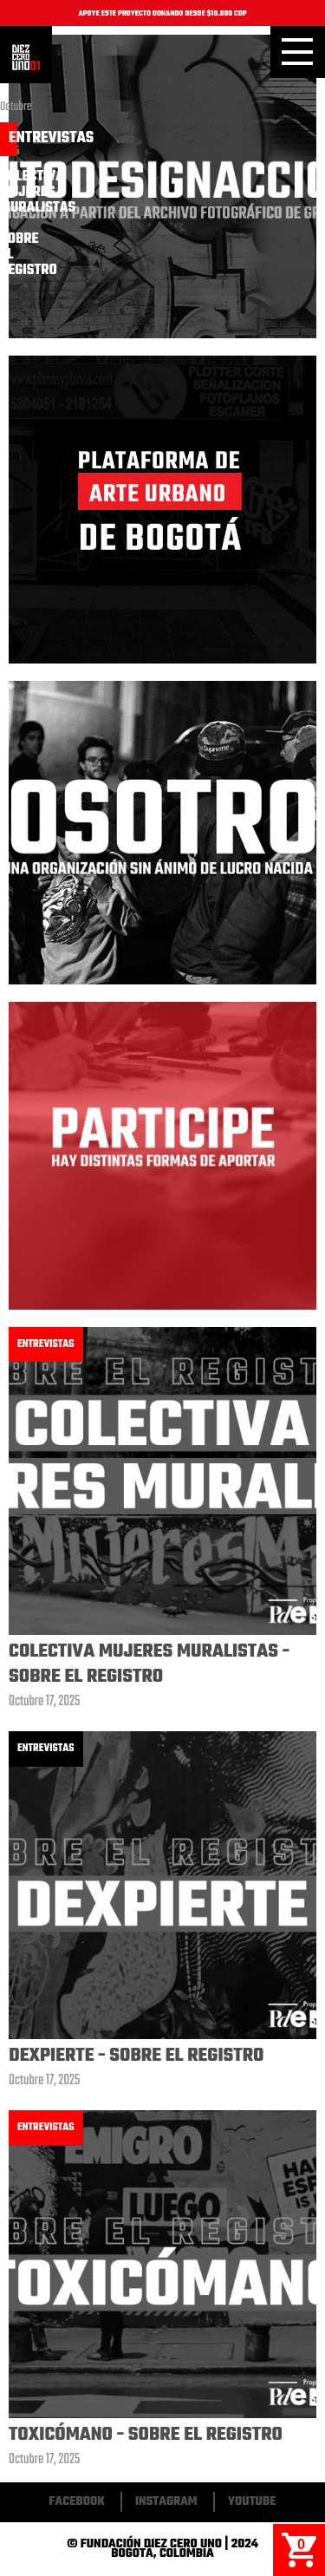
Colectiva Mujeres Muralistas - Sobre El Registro (149, 1664)
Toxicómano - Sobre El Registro (146, 2434)
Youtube (252, 2502)
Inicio (26, 57)
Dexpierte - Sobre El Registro (136, 2055)
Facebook (77, 2502)
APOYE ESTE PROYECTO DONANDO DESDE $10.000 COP (162, 14)
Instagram (166, 2502)
